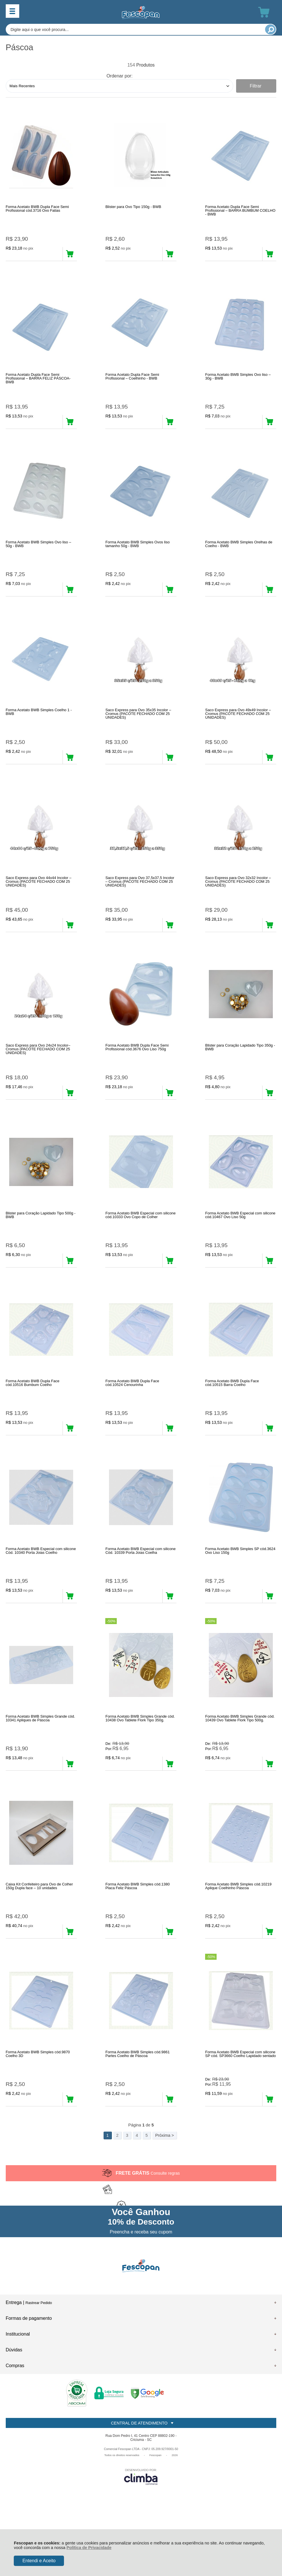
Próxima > (164, 2194)
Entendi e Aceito (39, 2560)
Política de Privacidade (89, 2547)
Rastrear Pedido (39, 2362)
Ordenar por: (119, 75)
